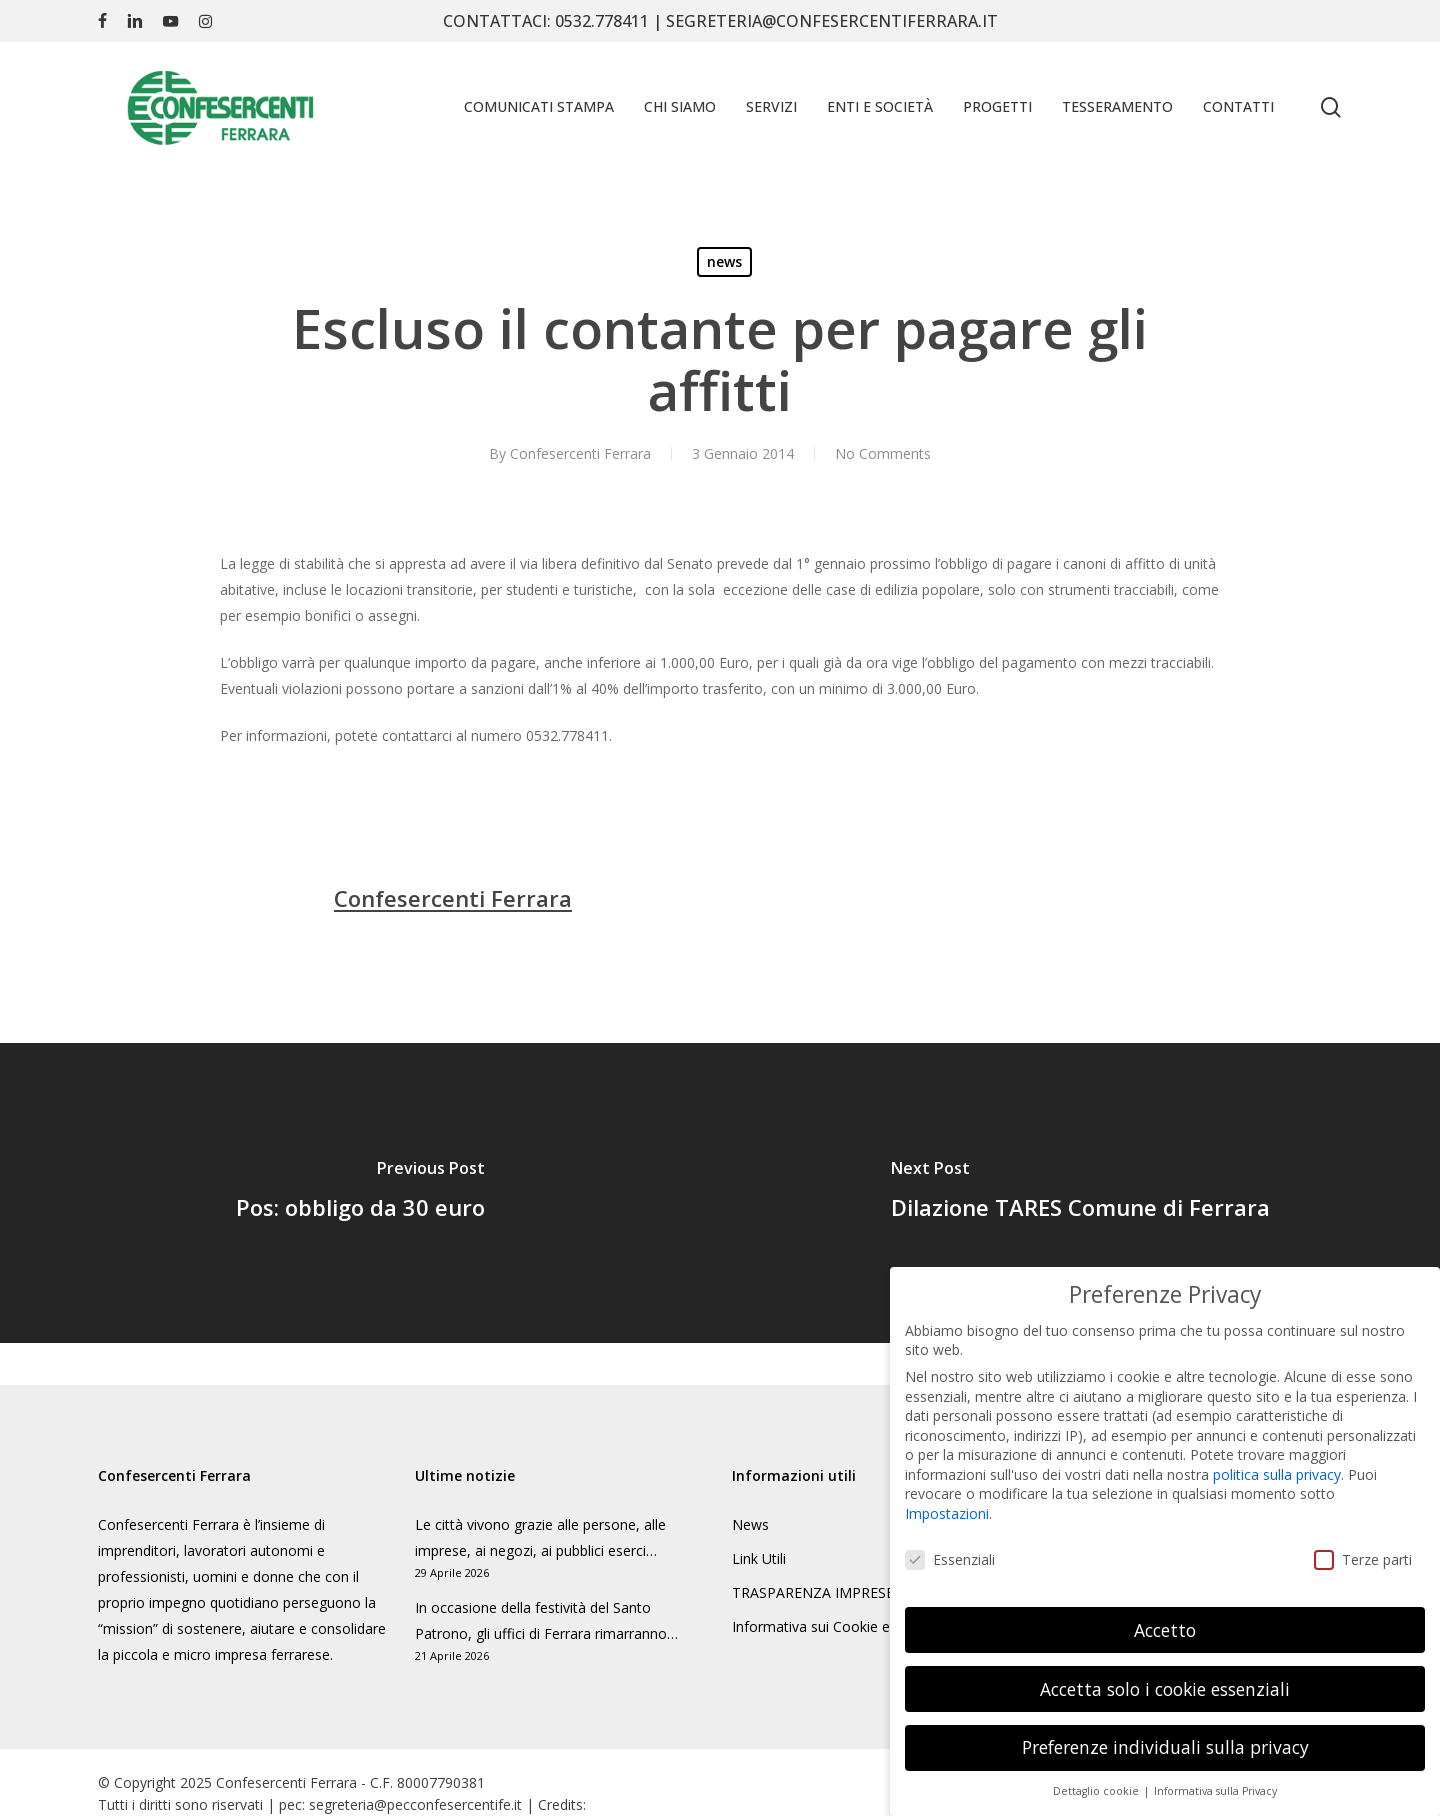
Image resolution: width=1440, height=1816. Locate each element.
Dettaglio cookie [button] (1097, 1784)
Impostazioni (947, 1506)
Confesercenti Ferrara (580, 453)
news (724, 261)
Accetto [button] (1165, 1622)
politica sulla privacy (1277, 1467)
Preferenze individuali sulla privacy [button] (1165, 1740)
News (750, 1524)
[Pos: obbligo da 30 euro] (360, 1193)
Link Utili (759, 1558)
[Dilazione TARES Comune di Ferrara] (1080, 1193)
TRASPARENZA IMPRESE (813, 1592)
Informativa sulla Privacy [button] (1215, 1784)
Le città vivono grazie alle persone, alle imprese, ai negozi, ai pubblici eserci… (540, 1537)
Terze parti (1363, 1552)
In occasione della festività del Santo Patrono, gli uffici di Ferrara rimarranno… (546, 1620)
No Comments (883, 453)
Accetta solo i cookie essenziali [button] (1165, 1681)
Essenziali (950, 1552)
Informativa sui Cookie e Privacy (836, 1626)
